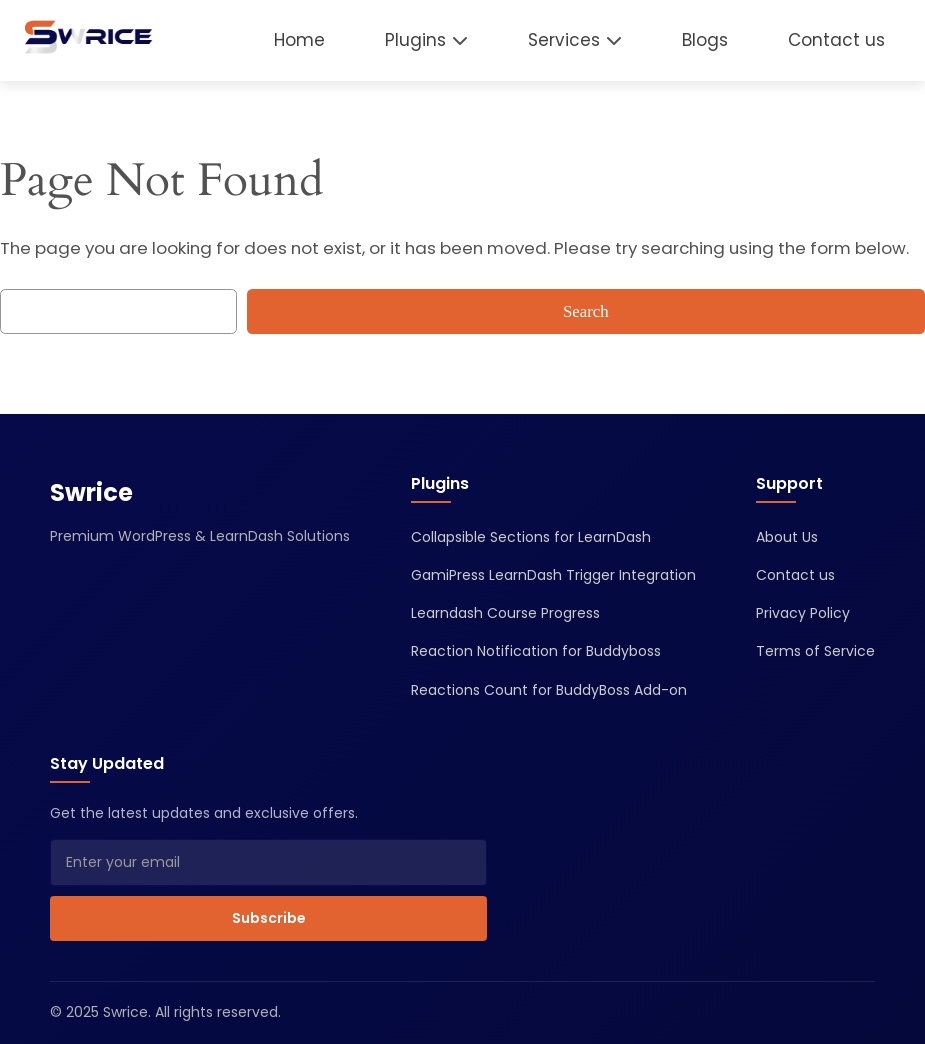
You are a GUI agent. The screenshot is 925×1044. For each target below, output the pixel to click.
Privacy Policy (803, 613)
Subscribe (269, 918)
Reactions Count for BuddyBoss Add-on (549, 690)
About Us (787, 537)
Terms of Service (815, 651)
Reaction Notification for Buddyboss (536, 651)
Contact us (836, 40)
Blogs (705, 40)
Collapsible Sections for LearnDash (531, 537)
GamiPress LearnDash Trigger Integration (553, 575)
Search (586, 311)
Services (564, 40)
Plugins (415, 40)
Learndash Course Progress (505, 613)
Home (299, 40)
